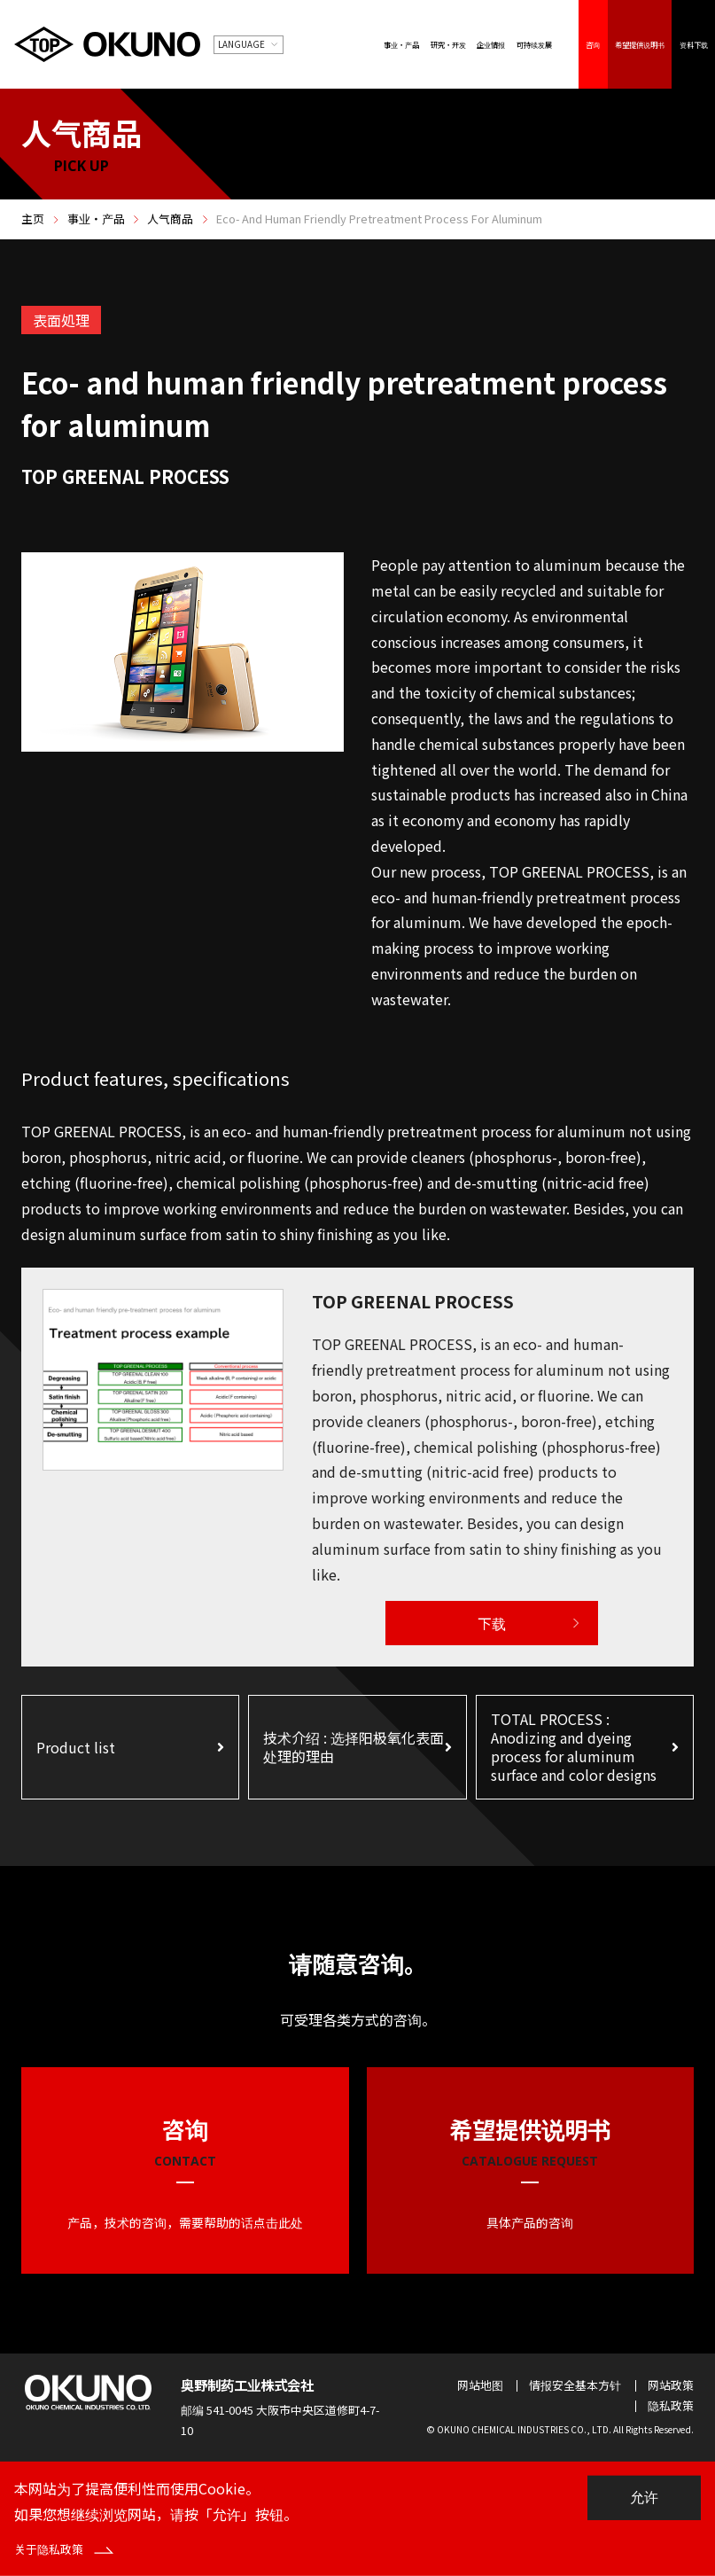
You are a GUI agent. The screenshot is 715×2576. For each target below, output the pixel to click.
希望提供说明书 (639, 44)
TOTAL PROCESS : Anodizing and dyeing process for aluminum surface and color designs (574, 1746)
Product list (75, 1747)
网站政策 (671, 2385)
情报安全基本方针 (575, 2385)
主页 (32, 219)
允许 (644, 2497)
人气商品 (170, 219)
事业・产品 (401, 44)
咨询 (593, 44)
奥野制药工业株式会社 (247, 2384)
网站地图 (480, 2385)
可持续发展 (534, 44)
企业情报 (491, 44)
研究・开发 (448, 44)
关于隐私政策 (64, 2549)
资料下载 (694, 44)
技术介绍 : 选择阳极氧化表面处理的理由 (353, 1747)
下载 (492, 1623)
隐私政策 (671, 2405)
